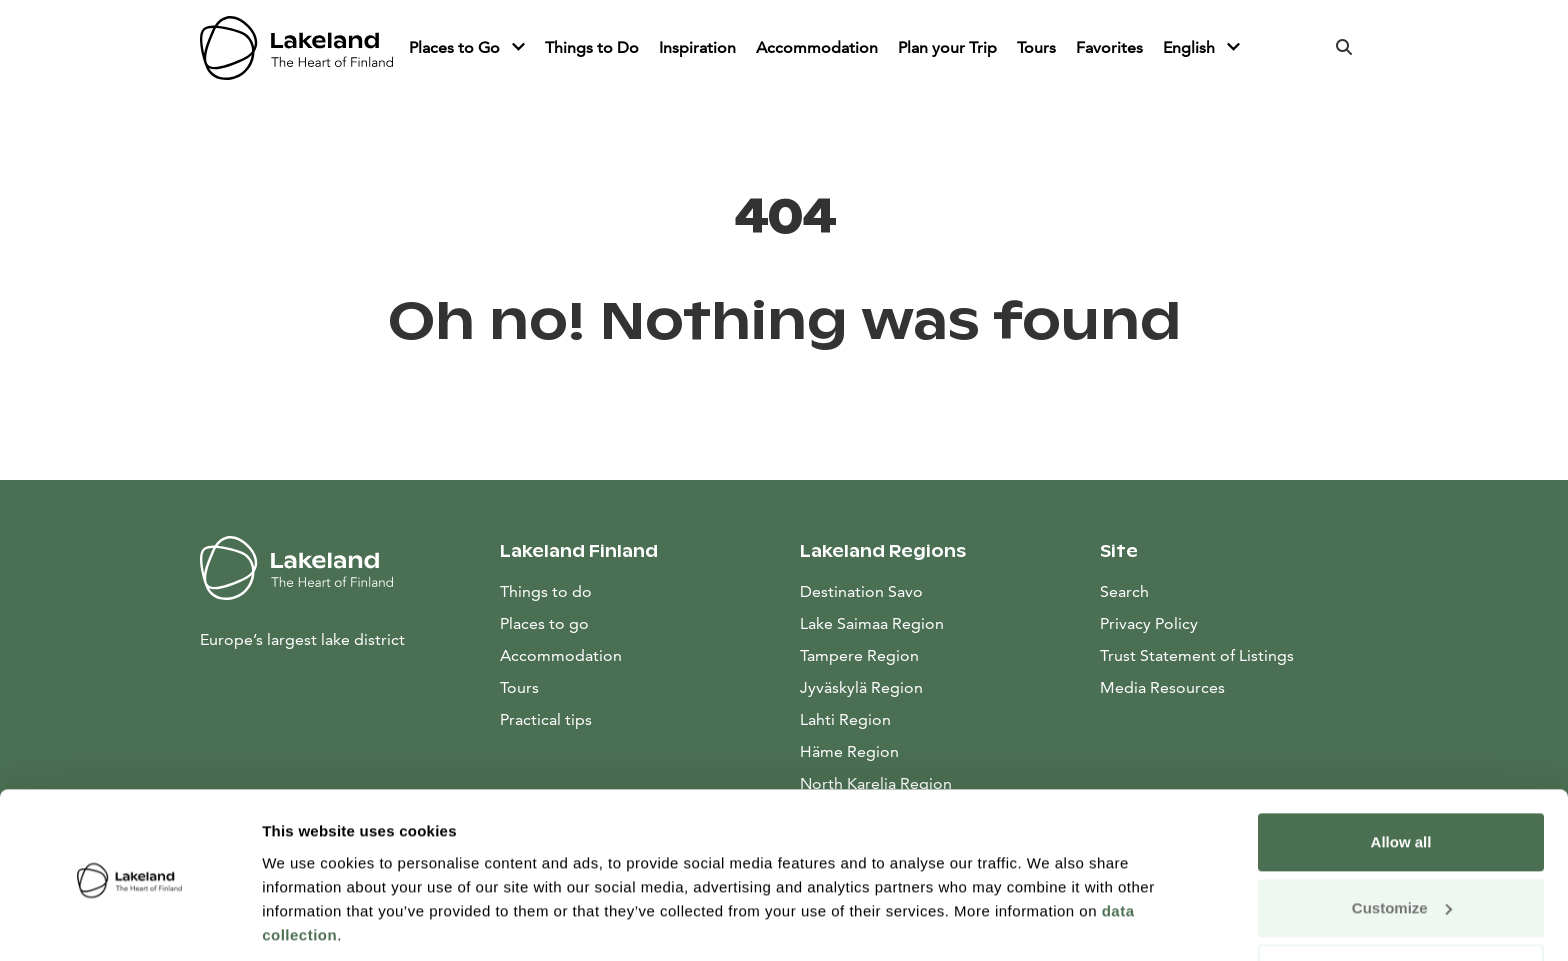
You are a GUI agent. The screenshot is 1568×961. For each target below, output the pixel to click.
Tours (1036, 47)
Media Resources (1234, 686)
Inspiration (697, 47)
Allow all (1401, 774)
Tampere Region (859, 655)
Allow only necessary (1401, 905)
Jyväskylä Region (861, 687)
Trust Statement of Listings (1197, 655)
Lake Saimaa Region (872, 623)
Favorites (1109, 47)
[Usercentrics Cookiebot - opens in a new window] (129, 922)
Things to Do (592, 47)
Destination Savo (861, 591)
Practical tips (546, 719)
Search (1124, 591)
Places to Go (456, 47)
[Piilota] (518, 48)
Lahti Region (845, 719)
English (1191, 47)
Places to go (544, 623)
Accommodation (817, 47)
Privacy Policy (1149, 623)
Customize (1402, 839)
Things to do (546, 591)
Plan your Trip (947, 47)
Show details (308, 921)
